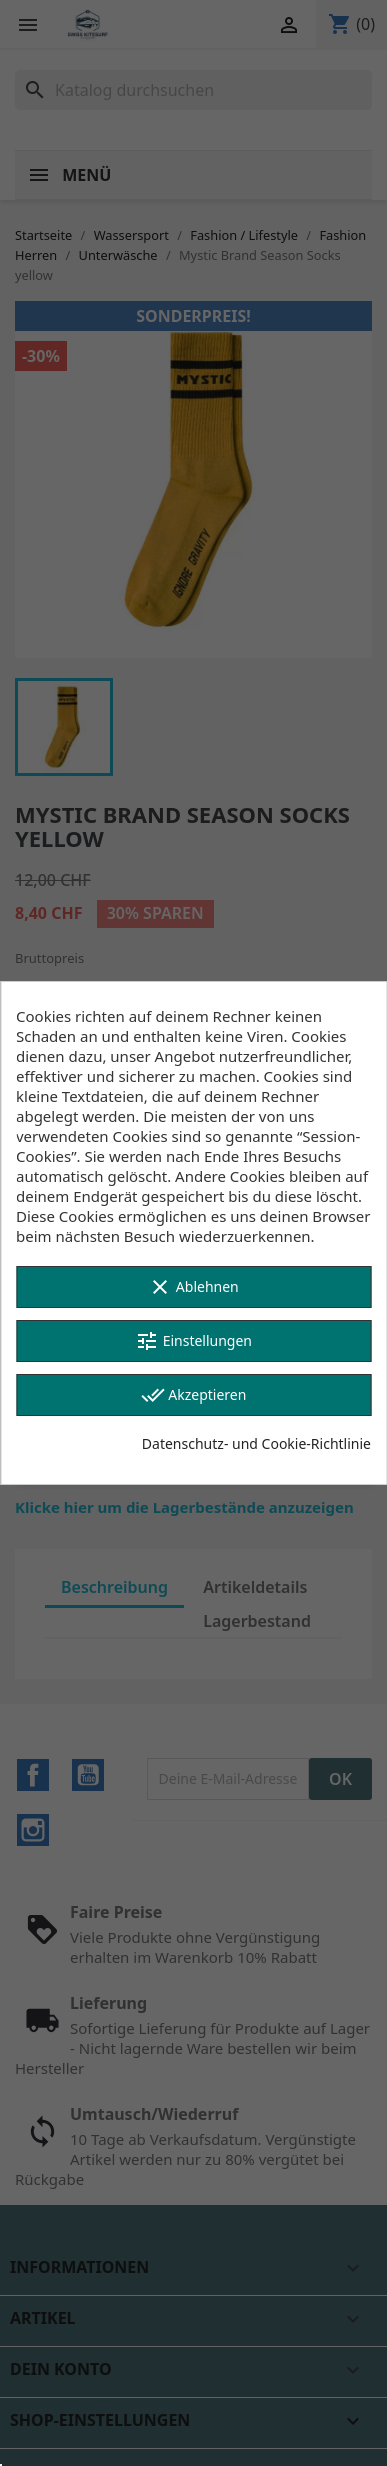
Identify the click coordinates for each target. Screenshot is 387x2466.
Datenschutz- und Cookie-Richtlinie (256, 1443)
